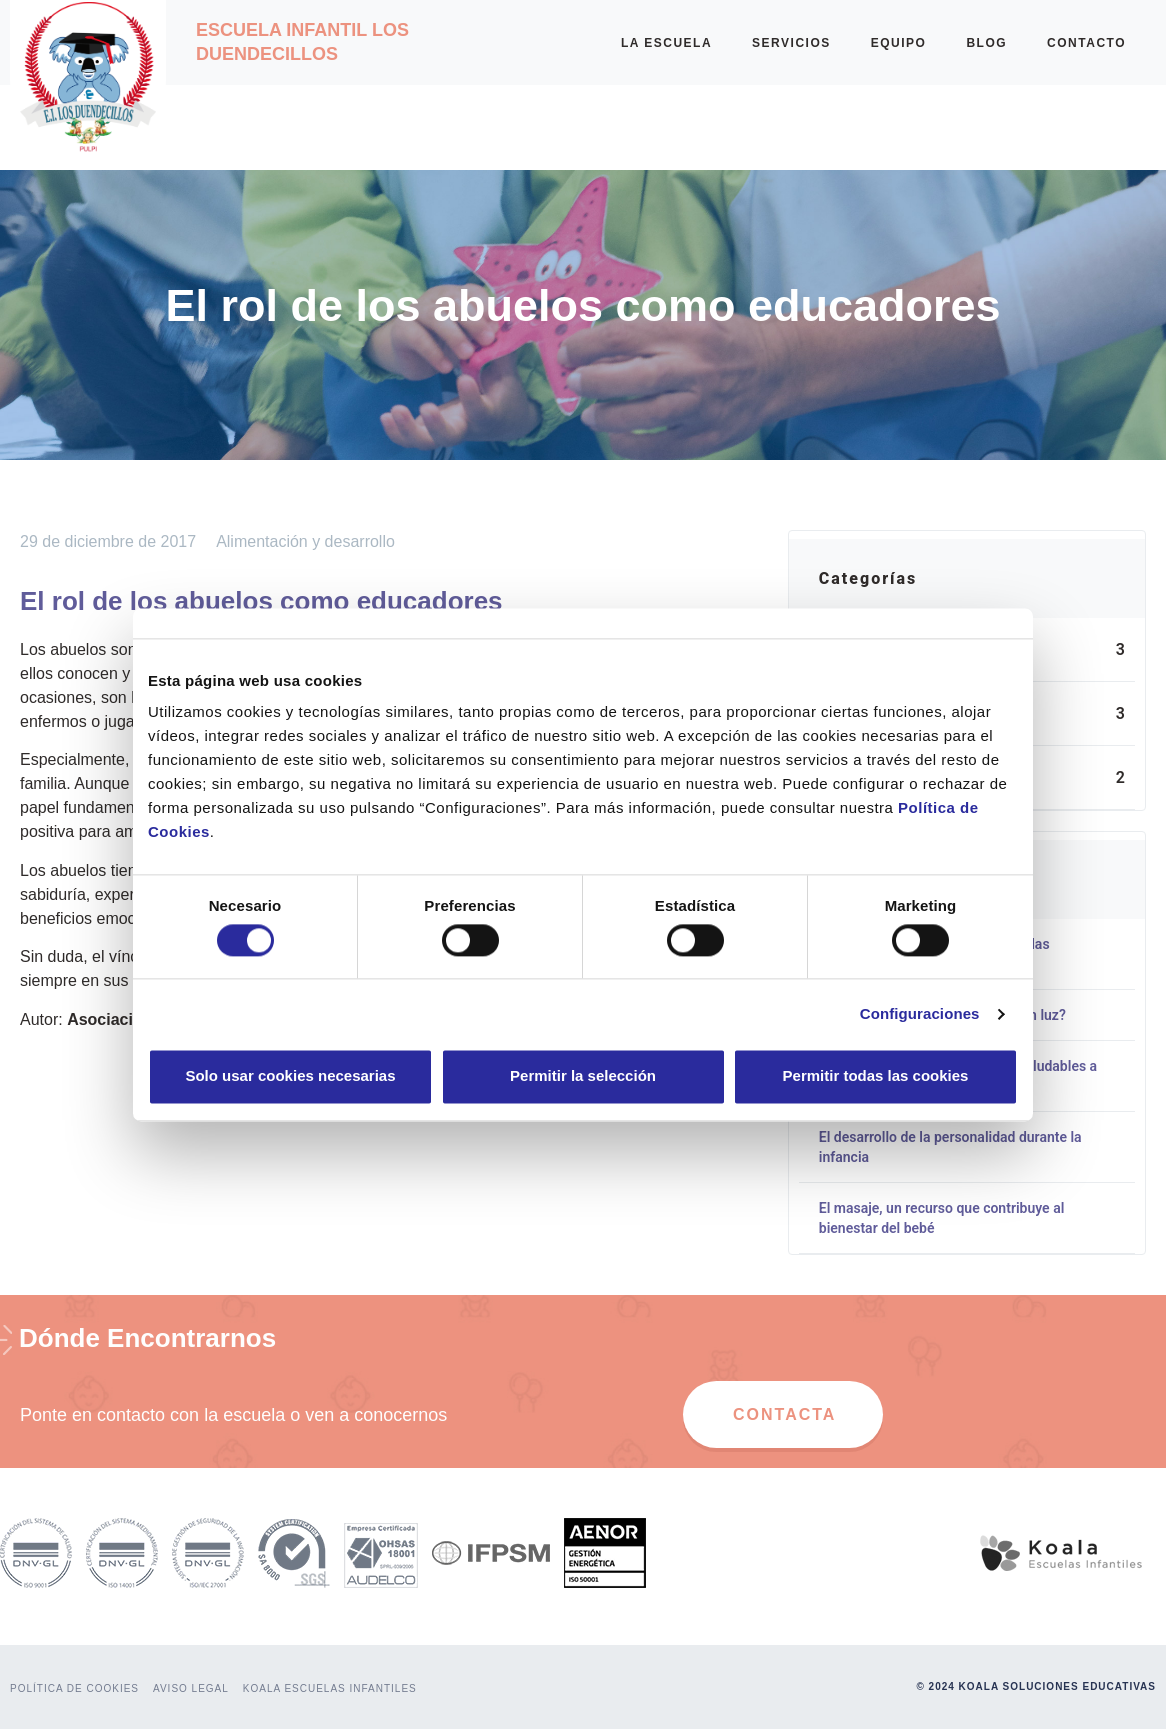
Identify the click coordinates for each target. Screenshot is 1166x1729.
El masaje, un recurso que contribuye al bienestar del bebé (941, 1218)
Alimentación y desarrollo (305, 541)
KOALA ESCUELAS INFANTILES (330, 1688)
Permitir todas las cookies (876, 1076)
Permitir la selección (583, 1076)
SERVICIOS (791, 43)
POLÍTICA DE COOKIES (74, 1688)
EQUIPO (899, 43)
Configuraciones (920, 1013)
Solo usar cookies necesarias (290, 1076)
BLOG (986, 43)
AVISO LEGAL (191, 1688)
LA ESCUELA (666, 43)
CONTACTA (784, 1414)
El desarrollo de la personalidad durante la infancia (950, 1147)
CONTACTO (1086, 43)
